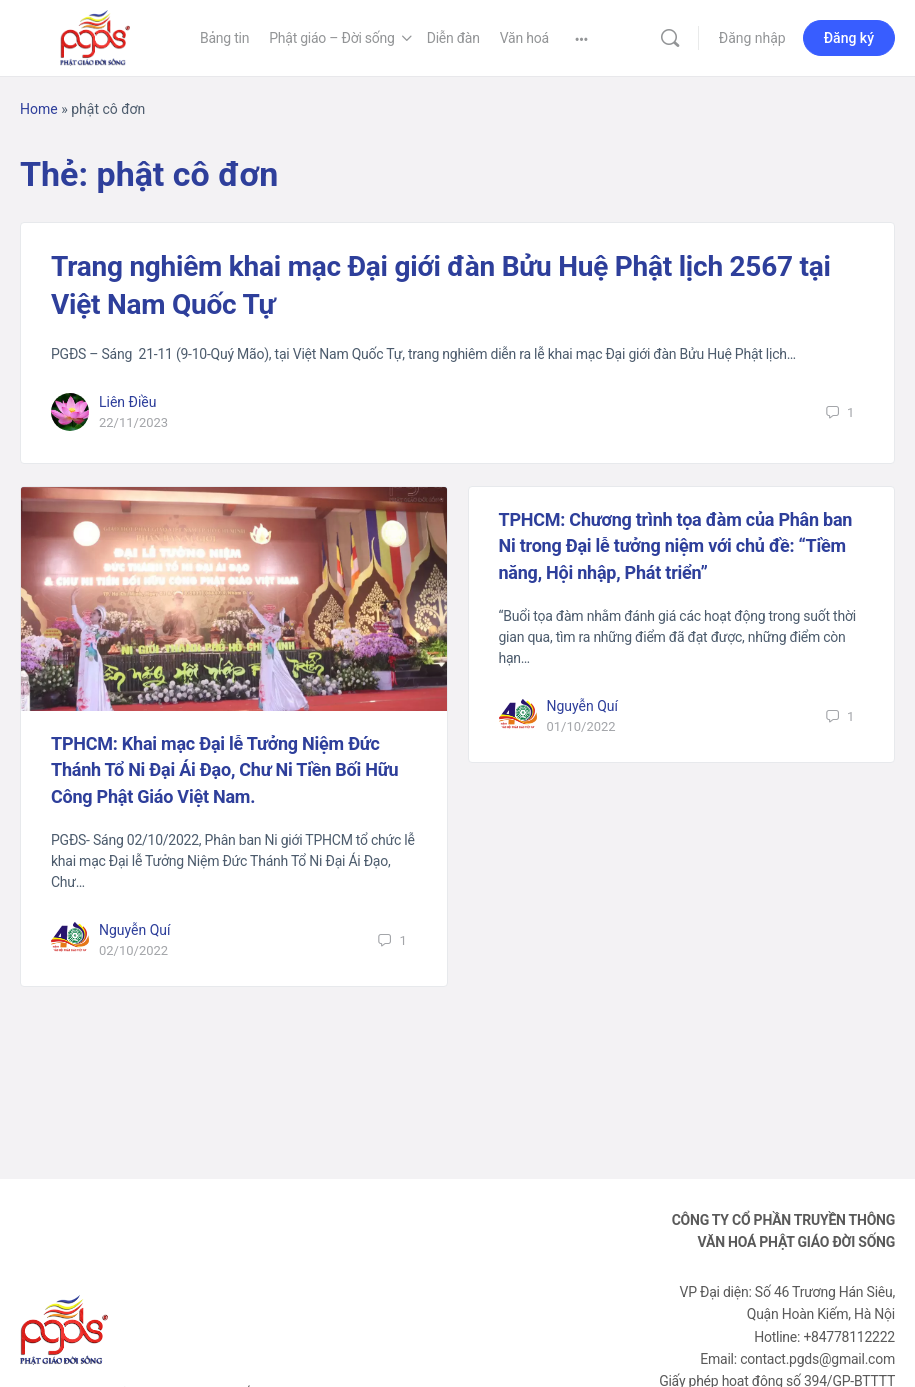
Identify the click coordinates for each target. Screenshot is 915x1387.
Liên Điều (128, 402)
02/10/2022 (133, 950)
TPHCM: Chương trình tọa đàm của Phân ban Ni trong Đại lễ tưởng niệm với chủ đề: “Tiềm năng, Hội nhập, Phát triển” (676, 546)
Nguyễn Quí (135, 930)
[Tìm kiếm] (670, 38)
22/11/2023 (133, 422)
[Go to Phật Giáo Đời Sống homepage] (95, 36)
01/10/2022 (581, 726)
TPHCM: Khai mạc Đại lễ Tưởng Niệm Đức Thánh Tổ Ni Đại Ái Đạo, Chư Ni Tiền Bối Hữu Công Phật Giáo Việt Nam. (224, 770)
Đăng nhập (752, 38)
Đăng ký (849, 38)
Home (39, 109)
